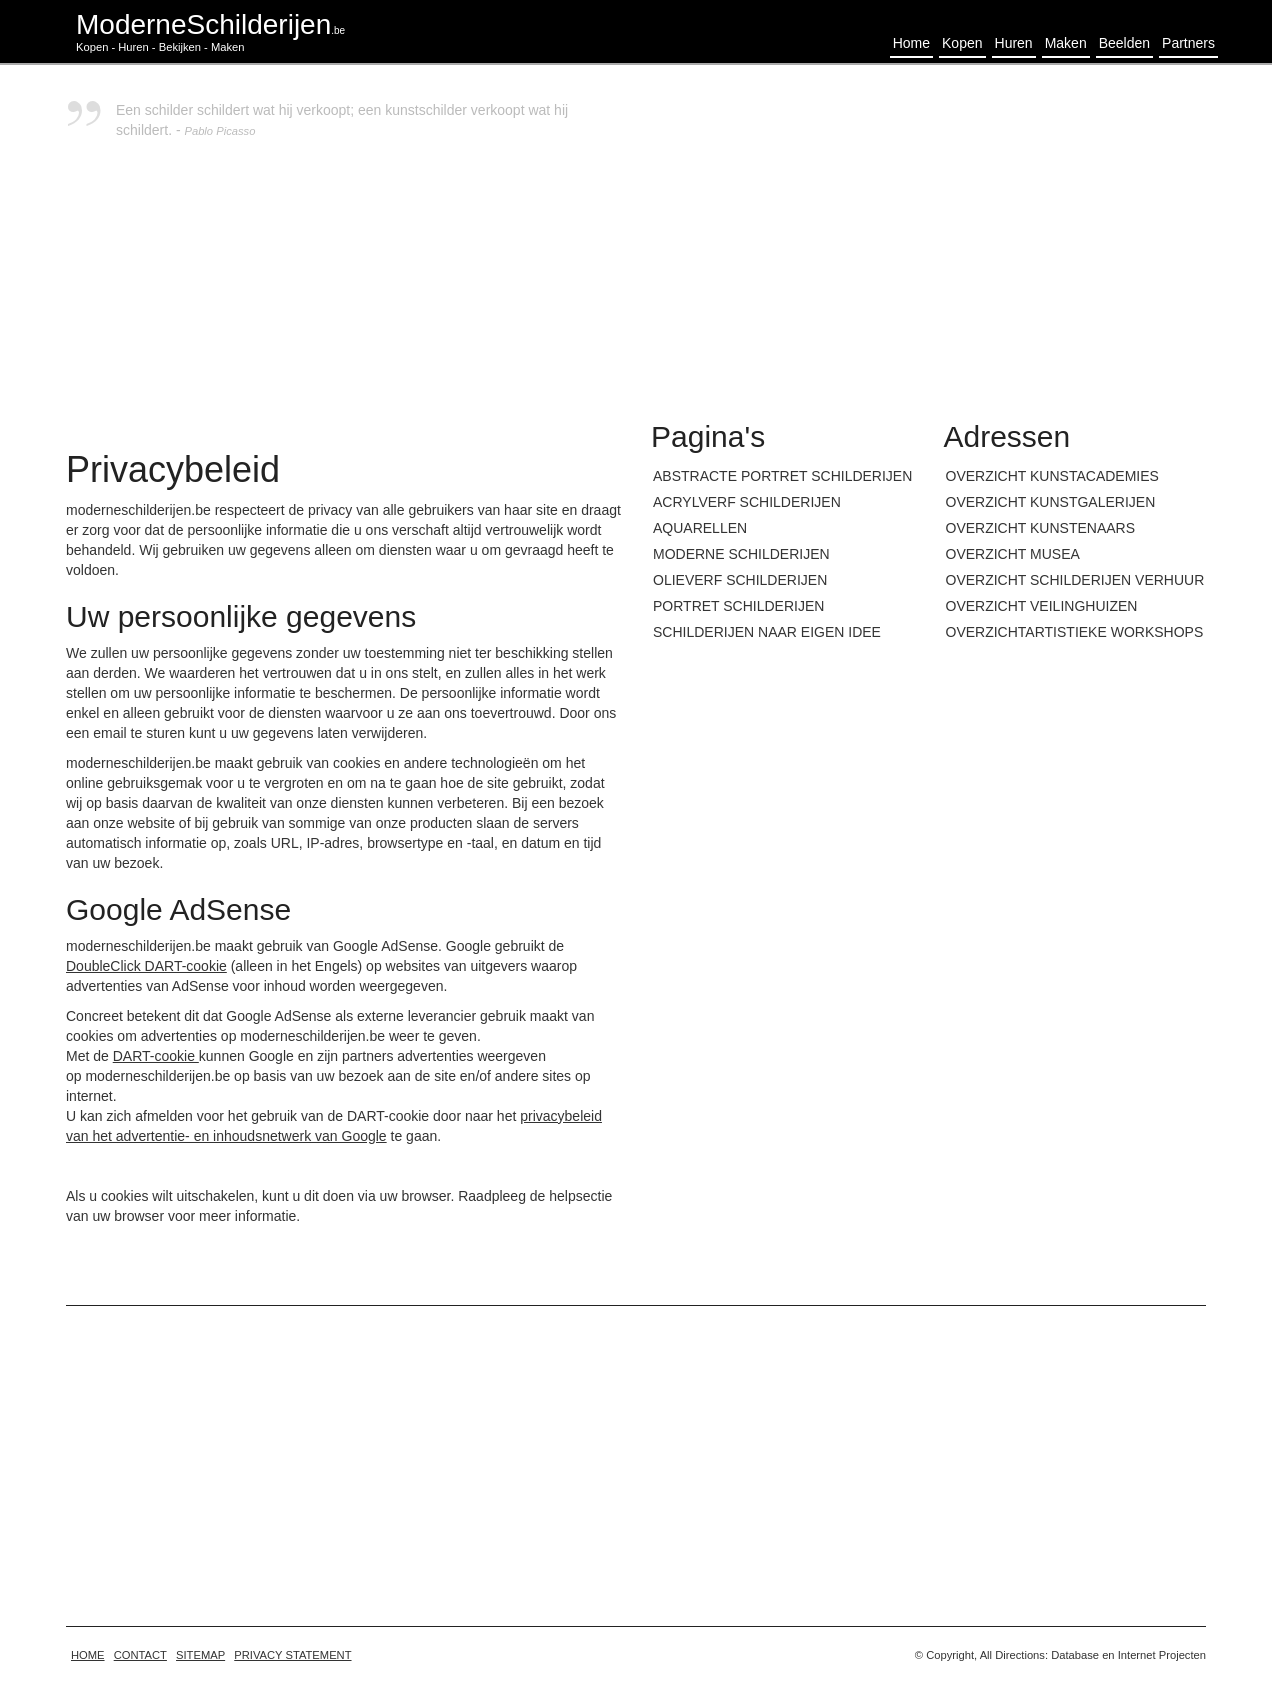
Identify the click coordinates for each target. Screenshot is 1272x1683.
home (88, 1655)
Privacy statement (292, 1655)
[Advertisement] (928, 240)
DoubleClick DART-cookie (146, 966)
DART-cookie (156, 1056)
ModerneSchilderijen (210, 24)
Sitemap (200, 1655)
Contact (140, 1655)
